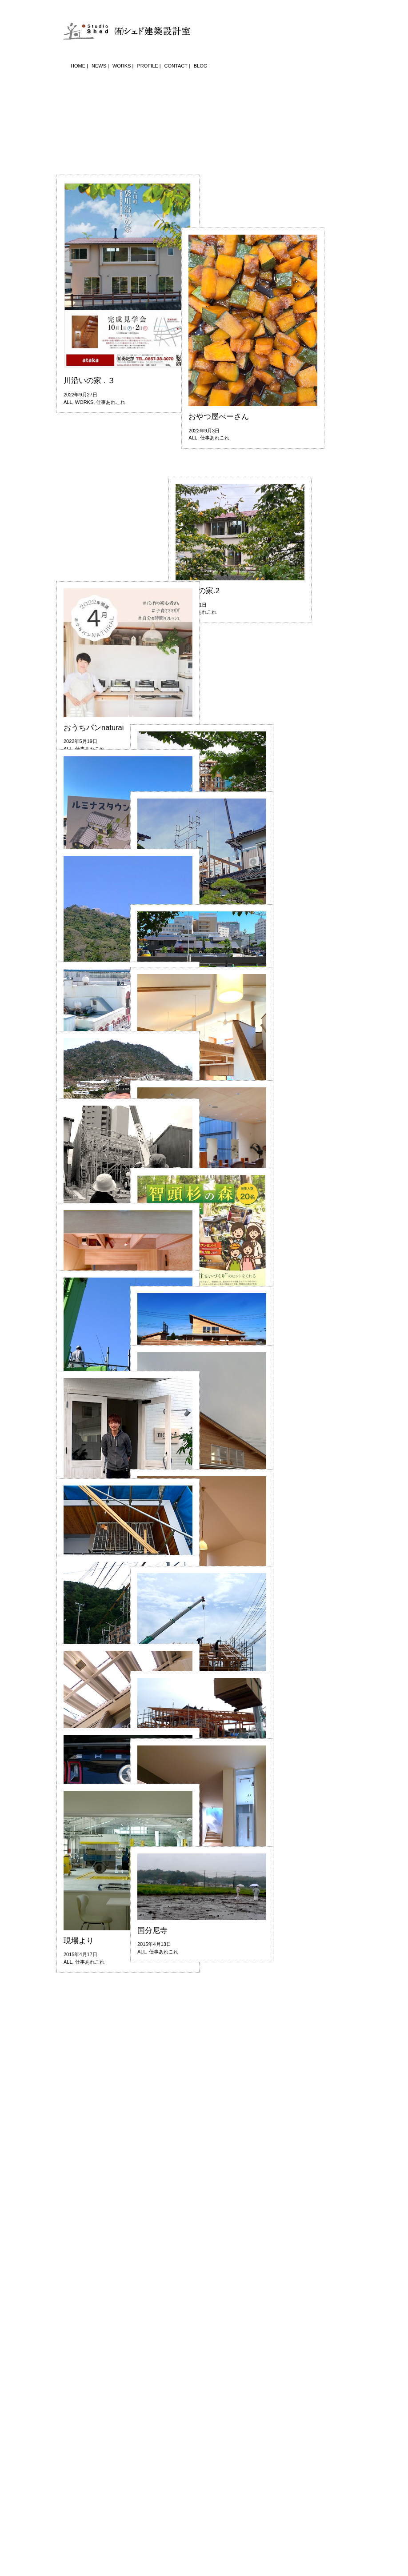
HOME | (79, 65)
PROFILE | (149, 65)
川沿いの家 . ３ (89, 600)
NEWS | (100, 65)
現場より (79, 1941)
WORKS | (122, 65)
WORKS (84, 622)
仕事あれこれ (110, 622)
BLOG (201, 65)
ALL (68, 622)
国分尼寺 (152, 1930)
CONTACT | (177, 65)
